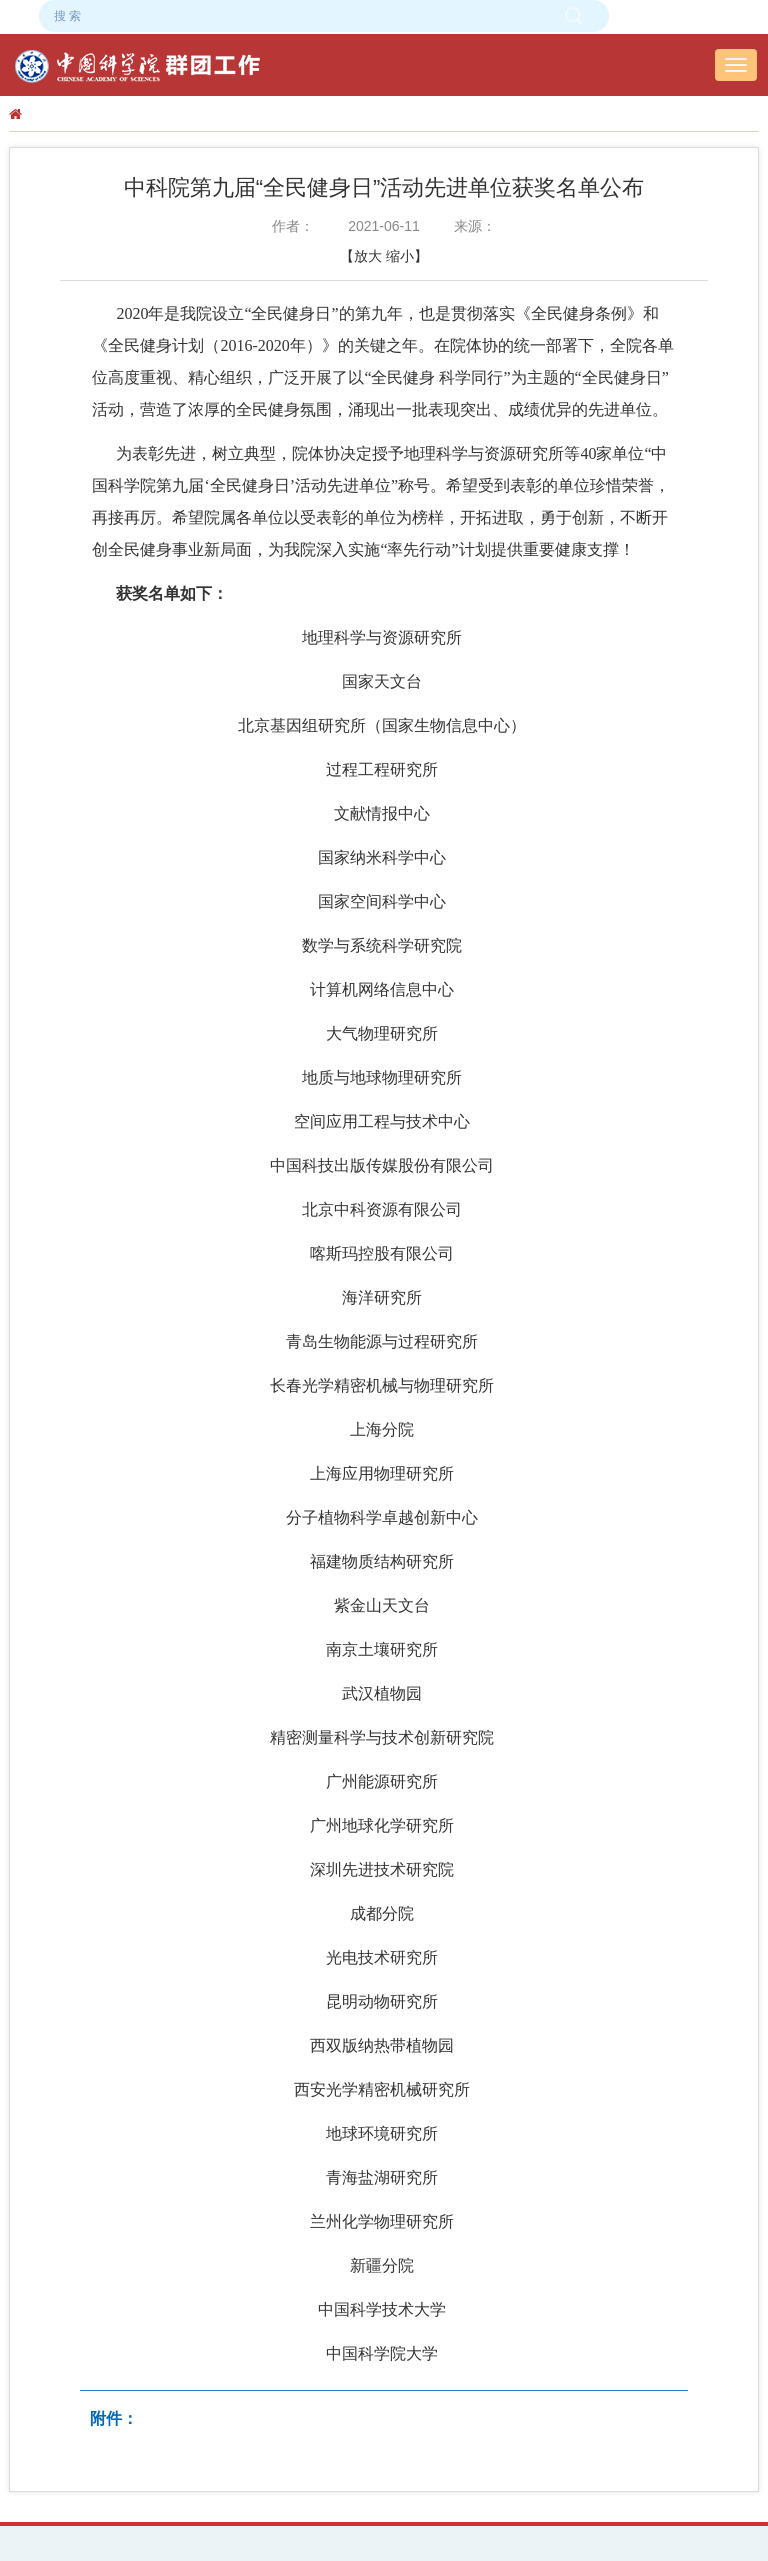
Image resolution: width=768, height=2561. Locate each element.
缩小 (400, 256)
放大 (368, 256)
